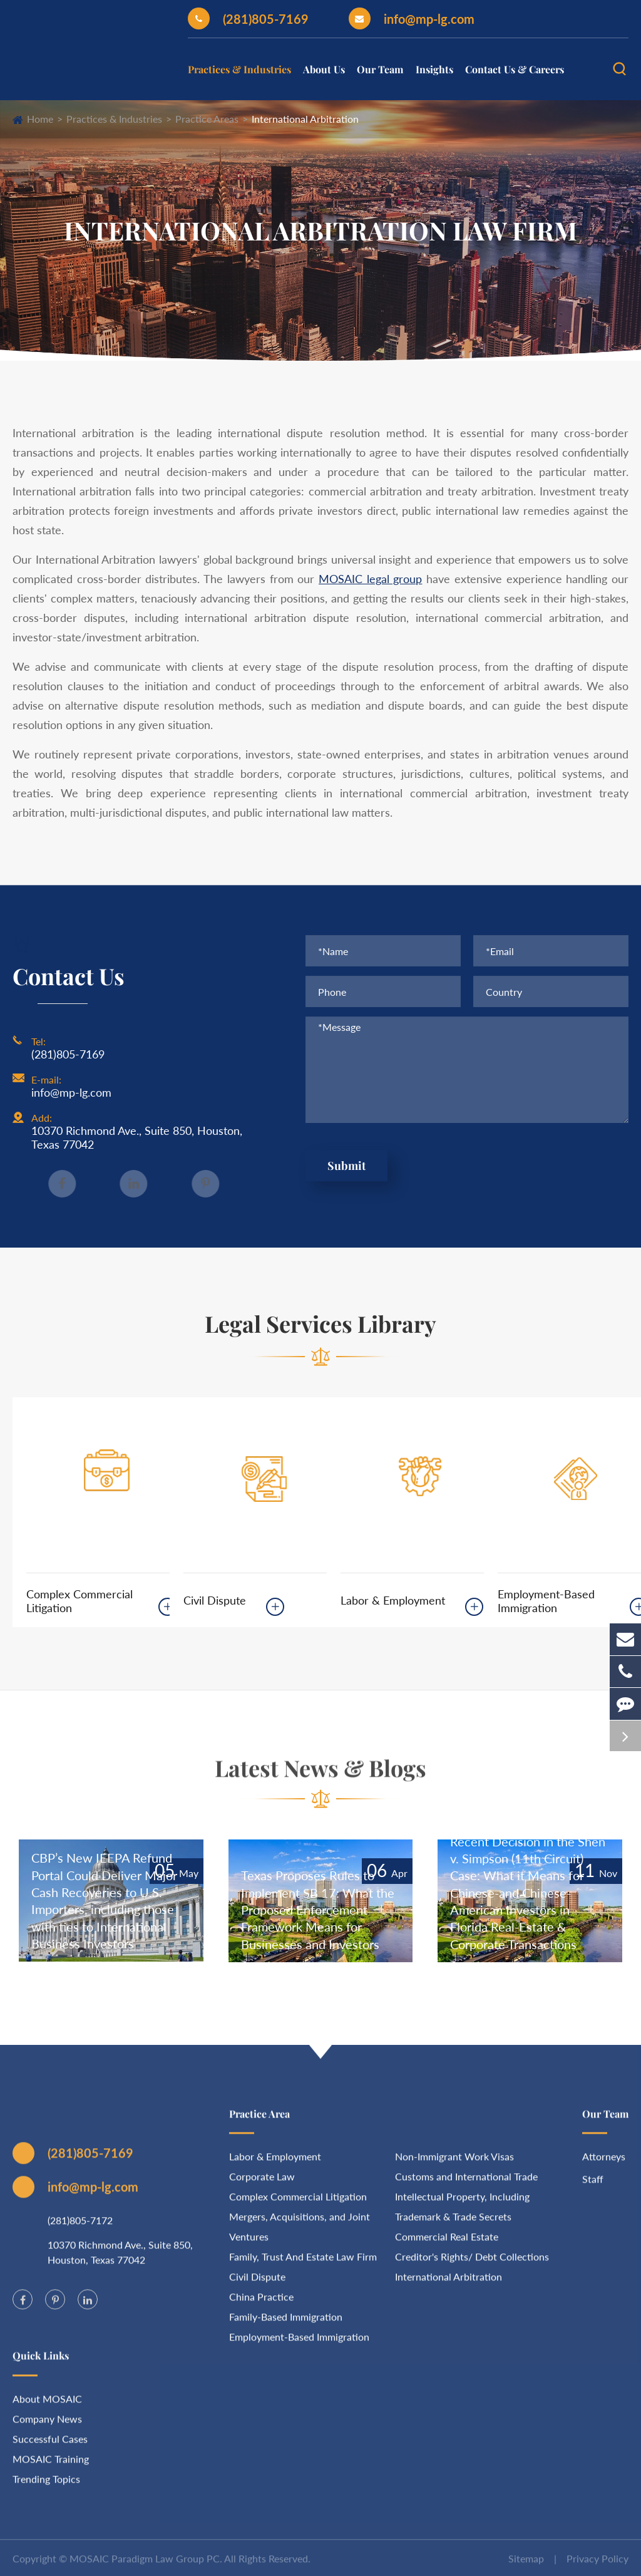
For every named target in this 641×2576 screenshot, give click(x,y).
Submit (346, 1166)
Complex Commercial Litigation (79, 1601)
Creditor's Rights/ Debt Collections (472, 2264)
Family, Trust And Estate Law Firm (303, 2264)
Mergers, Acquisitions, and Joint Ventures (299, 2234)
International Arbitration (305, 119)
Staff (592, 2187)
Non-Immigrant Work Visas (454, 2164)
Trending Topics (46, 2486)
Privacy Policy (597, 2566)
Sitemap (526, 2566)
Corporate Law (262, 2184)
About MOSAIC (47, 2406)
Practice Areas (206, 119)
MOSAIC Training (51, 2466)
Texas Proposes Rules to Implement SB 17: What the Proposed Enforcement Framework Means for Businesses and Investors (317, 1909)
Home (40, 119)
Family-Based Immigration (285, 2324)
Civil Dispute (214, 1600)
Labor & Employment (393, 1600)
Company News (47, 2426)
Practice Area (259, 2122)
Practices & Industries (239, 69)
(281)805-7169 (248, 18)
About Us (324, 69)
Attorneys (603, 2164)
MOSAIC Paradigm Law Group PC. (145, 2566)
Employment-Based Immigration (546, 1601)
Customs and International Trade (466, 2184)
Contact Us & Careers (514, 69)
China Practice (261, 2304)
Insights (434, 69)
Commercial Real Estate (446, 2244)
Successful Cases (50, 2446)
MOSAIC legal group (370, 579)
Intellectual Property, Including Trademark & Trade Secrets (462, 2214)
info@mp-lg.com (411, 18)
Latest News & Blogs (320, 1775)
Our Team (380, 69)
